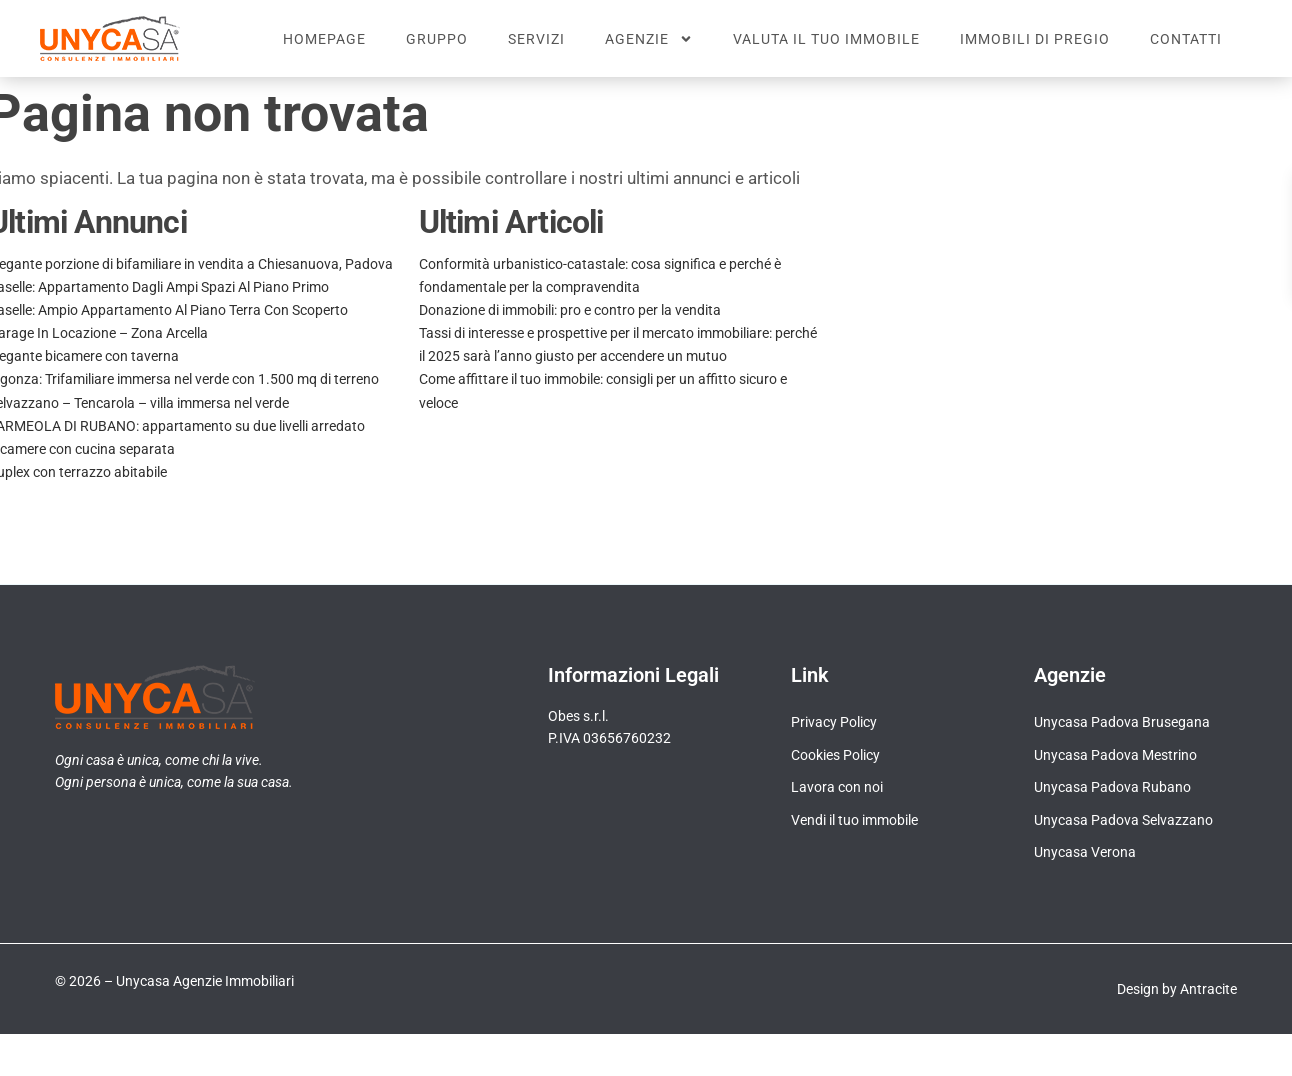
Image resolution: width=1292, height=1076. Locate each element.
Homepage (324, 39)
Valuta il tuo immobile (826, 39)
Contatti (1186, 39)
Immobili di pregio (1035, 39)
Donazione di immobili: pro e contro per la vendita (570, 329)
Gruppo (437, 39)
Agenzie (649, 39)
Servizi (536, 39)
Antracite (1208, 1008)
